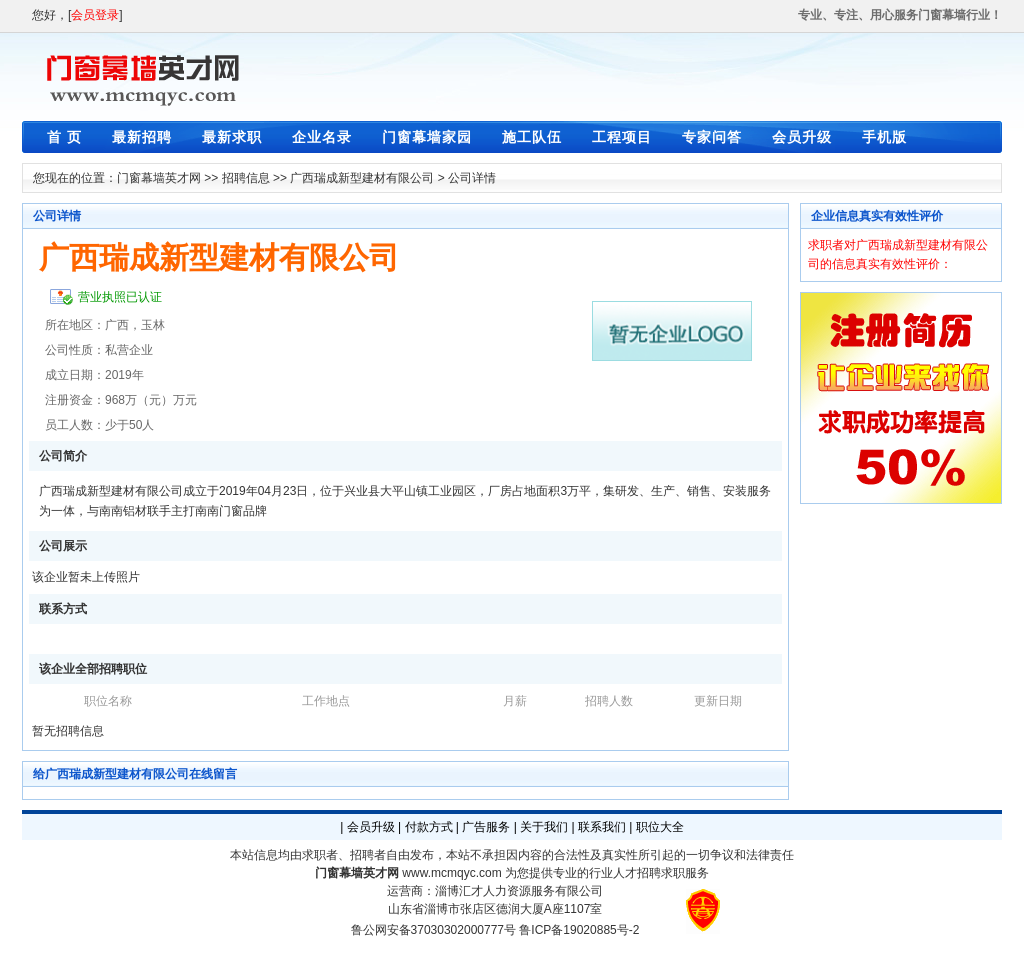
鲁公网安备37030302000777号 (433, 930)
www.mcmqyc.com (451, 873)
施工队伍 (532, 137)
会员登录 (95, 15)
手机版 (884, 137)
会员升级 (802, 137)
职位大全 (660, 827)
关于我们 (544, 827)
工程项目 (622, 137)
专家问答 (712, 137)
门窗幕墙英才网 (159, 178)
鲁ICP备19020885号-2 (579, 930)
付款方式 (429, 827)
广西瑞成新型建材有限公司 (362, 178)
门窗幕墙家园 (427, 137)
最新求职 (232, 137)
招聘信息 (246, 178)
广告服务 (486, 827)
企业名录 (322, 137)
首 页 (64, 137)
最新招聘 (142, 137)
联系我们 (602, 827)
